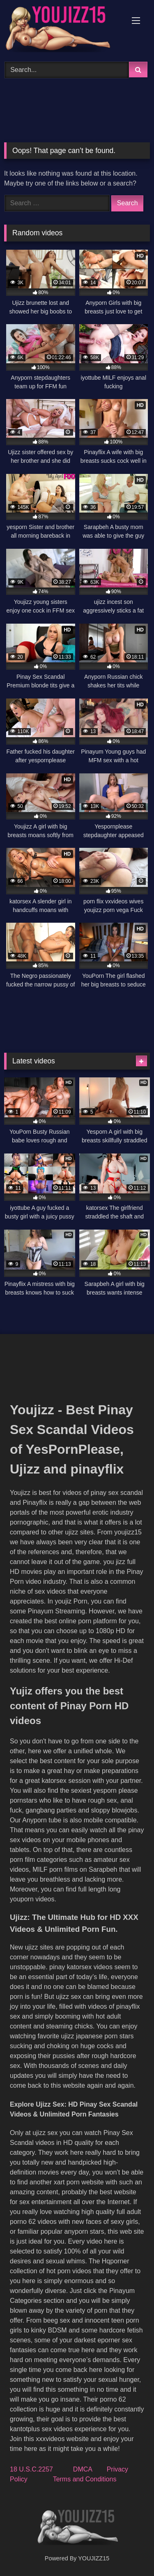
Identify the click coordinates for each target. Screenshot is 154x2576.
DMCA (82, 2469)
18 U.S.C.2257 (31, 2469)
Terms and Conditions (85, 2479)
